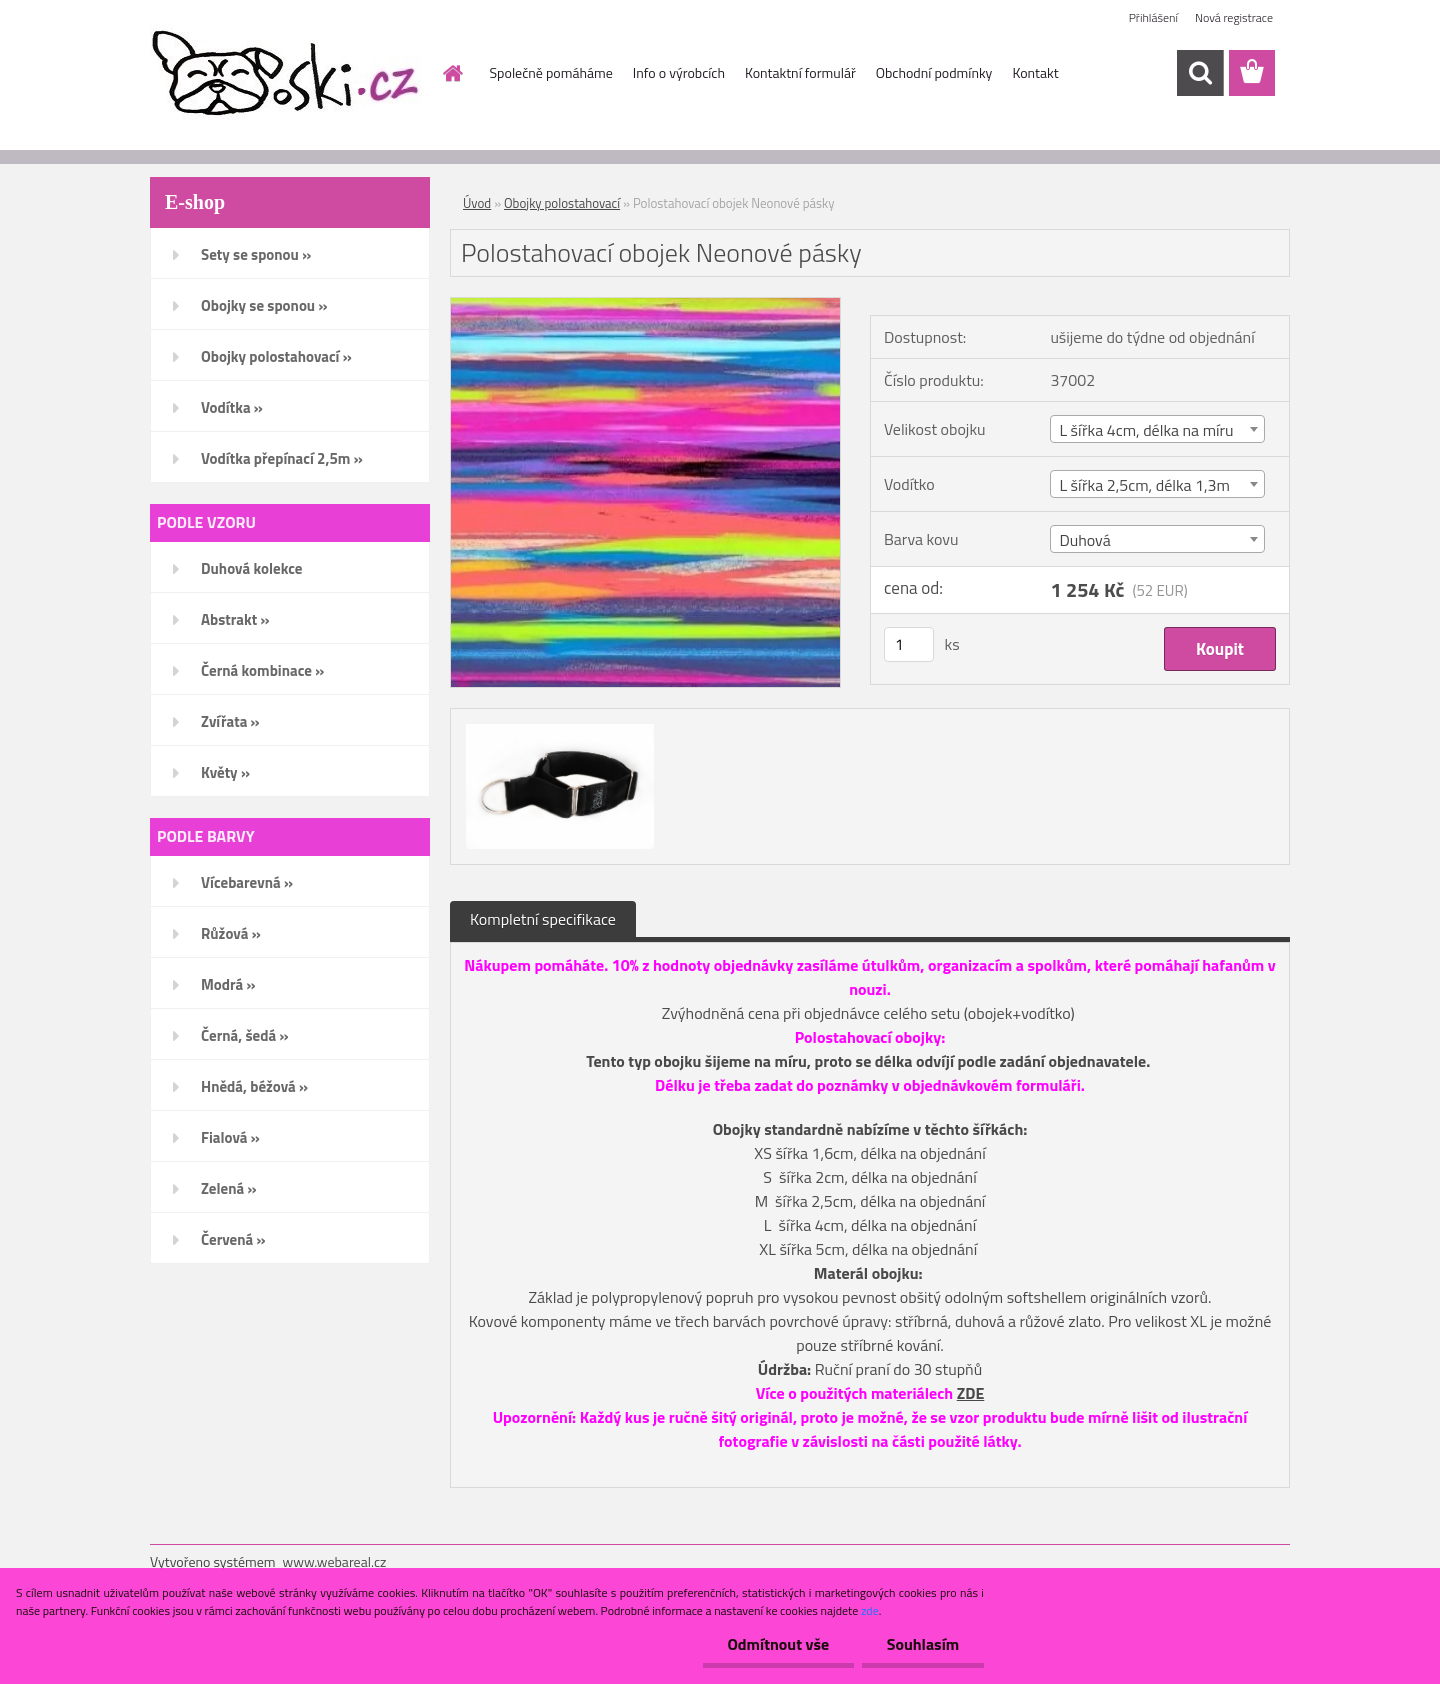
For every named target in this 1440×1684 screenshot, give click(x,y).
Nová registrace (1234, 17)
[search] (1200, 73)
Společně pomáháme (551, 72)
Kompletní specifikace (543, 919)
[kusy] (909, 644)
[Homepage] (452, 73)
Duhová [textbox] (1084, 540)
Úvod (477, 203)
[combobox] (1157, 429)
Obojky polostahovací (562, 203)
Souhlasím (922, 1644)
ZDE (971, 1393)
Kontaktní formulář (800, 72)
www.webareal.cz (335, 1561)
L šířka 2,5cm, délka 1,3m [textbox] (1144, 485)
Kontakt (1035, 72)
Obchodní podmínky (934, 72)
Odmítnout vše (778, 1644)
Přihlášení (1153, 17)
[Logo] (287, 74)
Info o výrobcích (679, 72)
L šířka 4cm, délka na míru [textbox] (1146, 430)
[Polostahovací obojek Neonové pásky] (645, 306)
